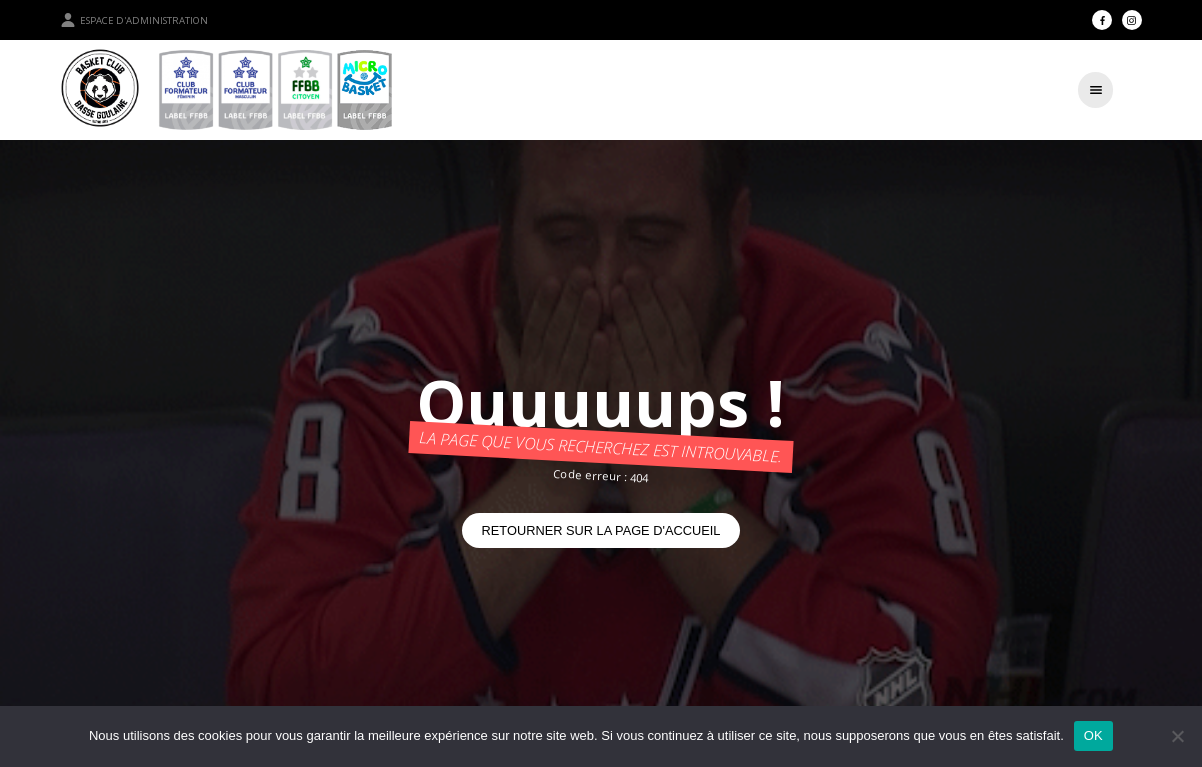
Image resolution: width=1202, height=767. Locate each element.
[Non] (1177, 736)
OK (1093, 735)
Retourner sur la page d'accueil (601, 530)
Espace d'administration (134, 20)
